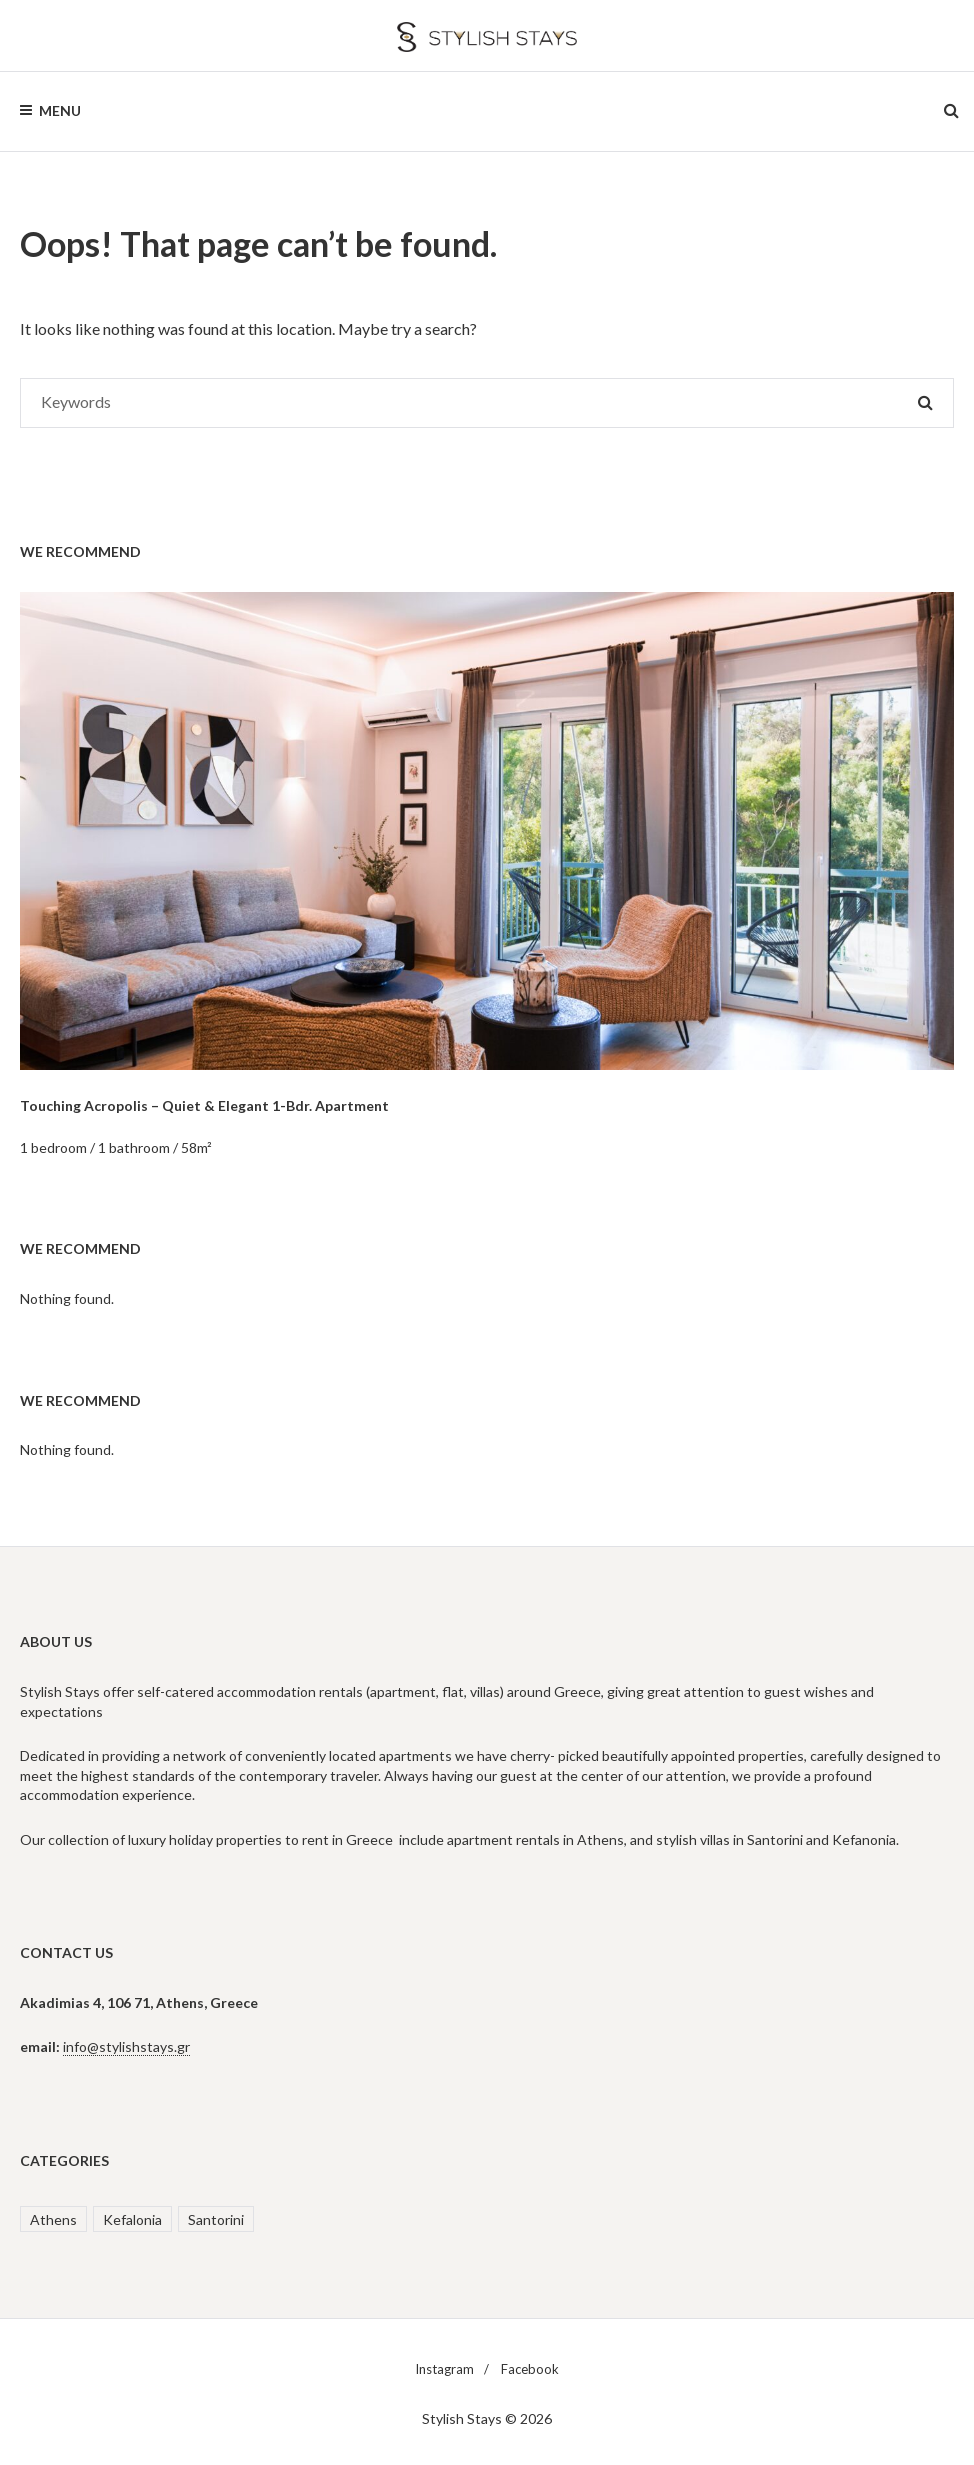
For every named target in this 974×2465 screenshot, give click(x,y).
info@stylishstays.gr (126, 2046)
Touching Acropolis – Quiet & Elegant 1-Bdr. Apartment (204, 1105)
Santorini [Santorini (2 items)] (216, 2219)
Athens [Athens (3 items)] (53, 2219)
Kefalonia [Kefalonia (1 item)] (132, 2219)
